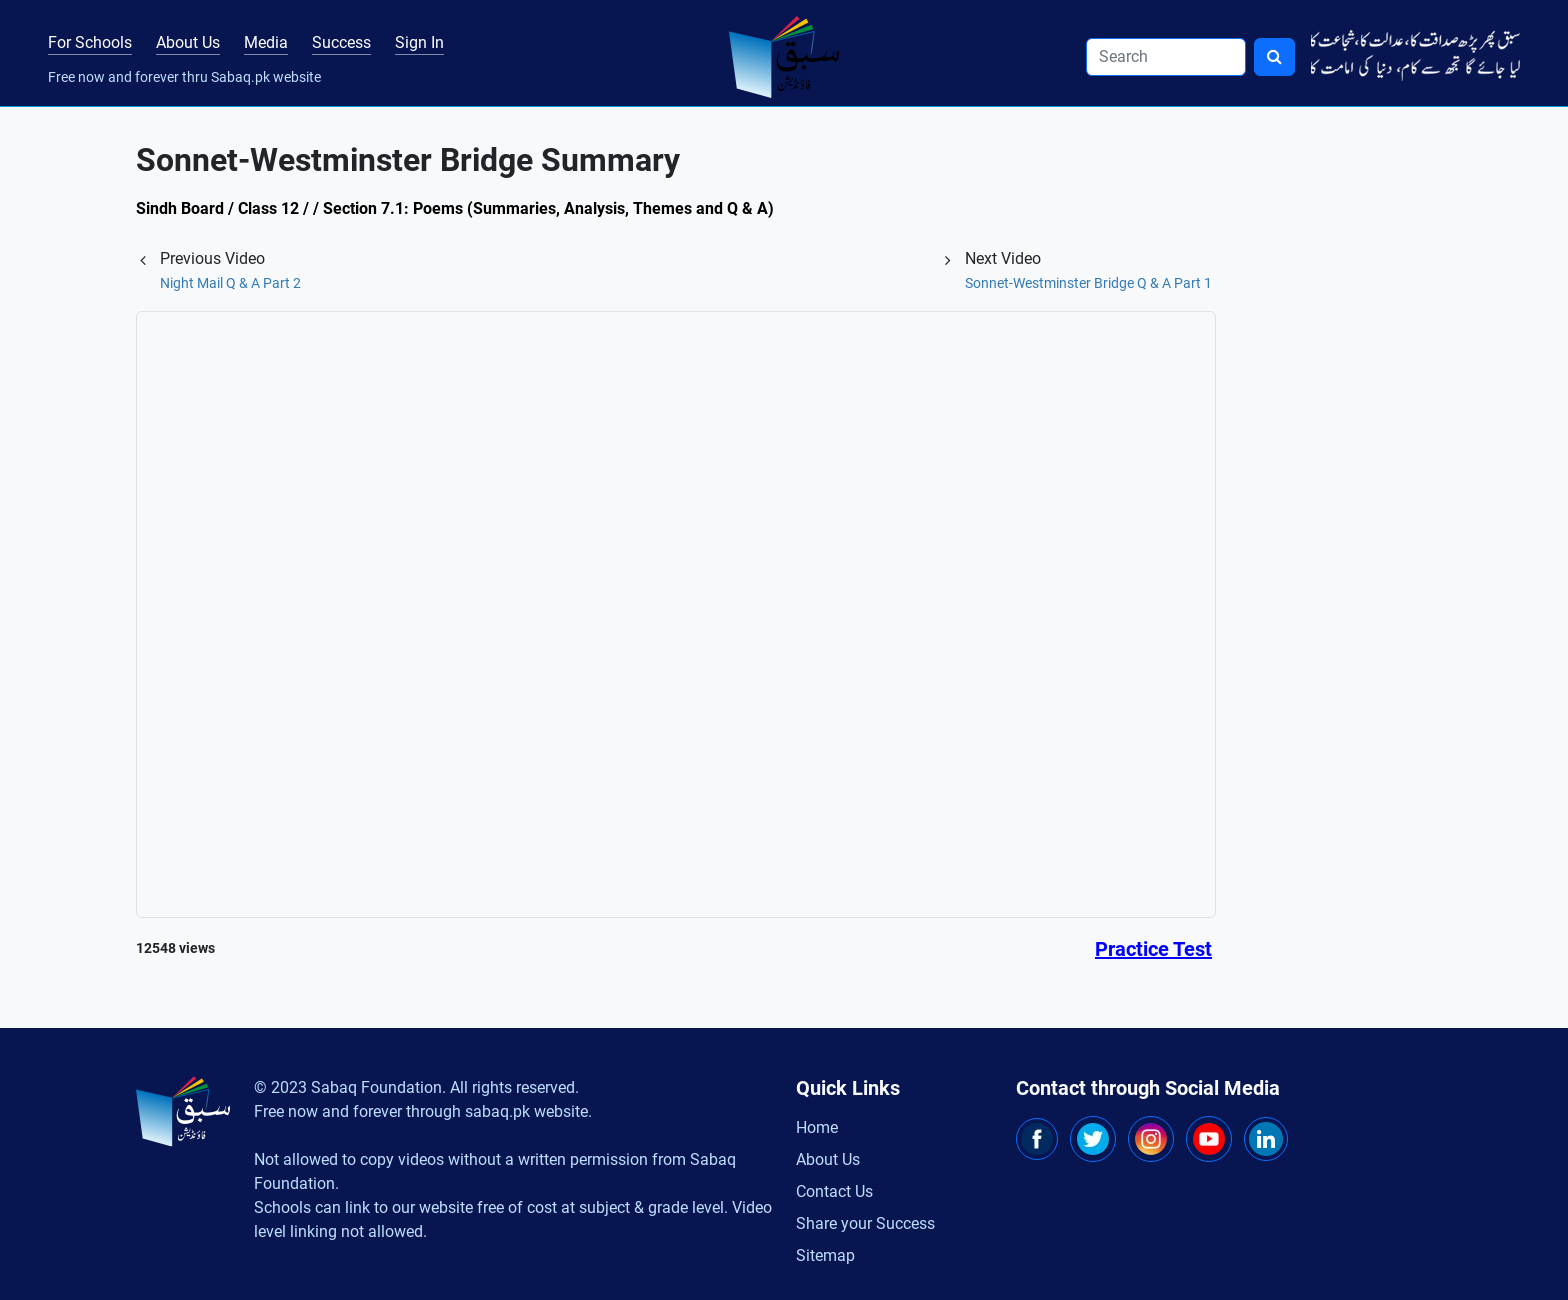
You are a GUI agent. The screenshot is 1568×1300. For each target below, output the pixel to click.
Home (817, 1127)
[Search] (1166, 57)
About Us (188, 42)
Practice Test (1153, 949)
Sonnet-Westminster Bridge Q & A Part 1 (1088, 283)
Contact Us (834, 1191)
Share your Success (865, 1223)
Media (266, 42)
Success (341, 42)
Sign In (419, 42)
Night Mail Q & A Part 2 (230, 283)
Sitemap (825, 1255)
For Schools (90, 42)
